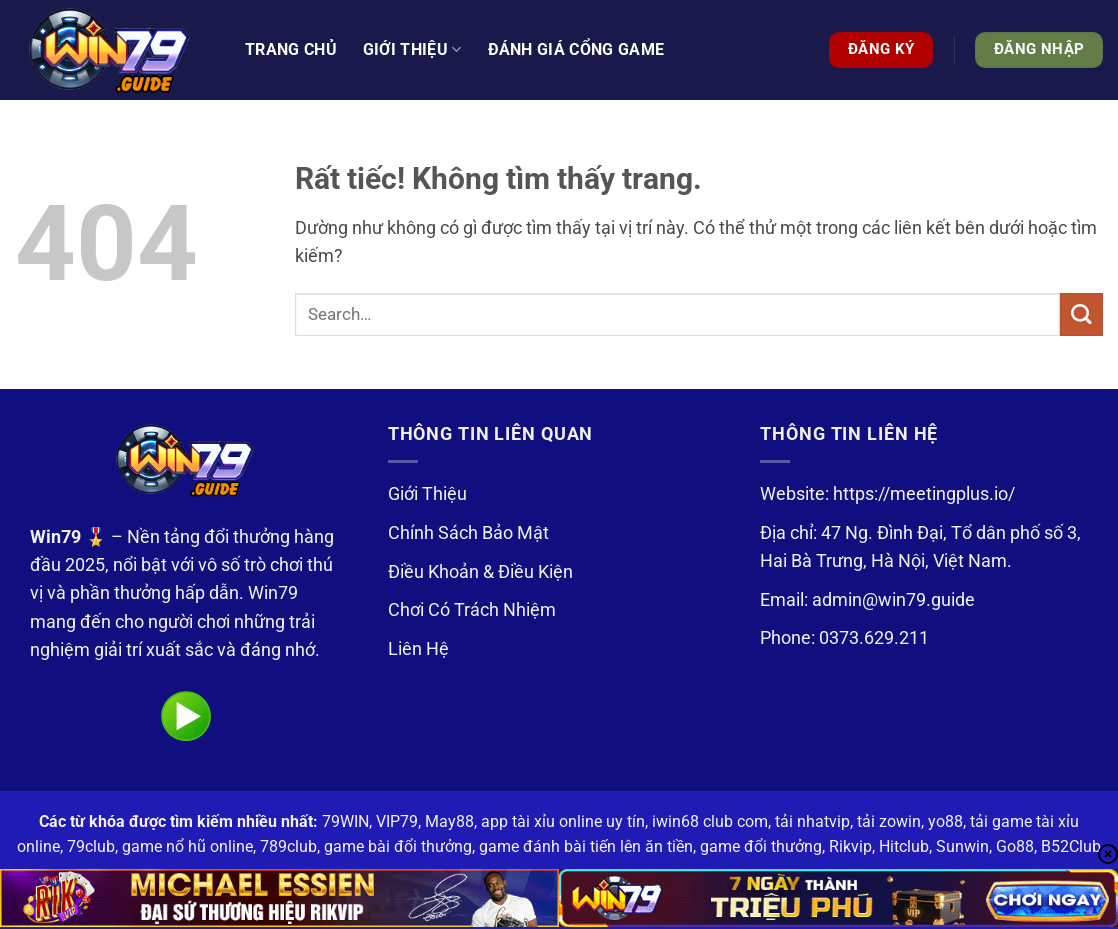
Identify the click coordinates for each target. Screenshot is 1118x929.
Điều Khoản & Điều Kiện (480, 572)
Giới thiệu (412, 50)
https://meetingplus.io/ (924, 494)
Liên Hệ (418, 649)
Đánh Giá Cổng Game (576, 49)
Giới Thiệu (427, 494)
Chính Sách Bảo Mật (468, 533)
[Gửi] (1081, 314)
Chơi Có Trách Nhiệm (472, 610)
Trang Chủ (291, 49)
